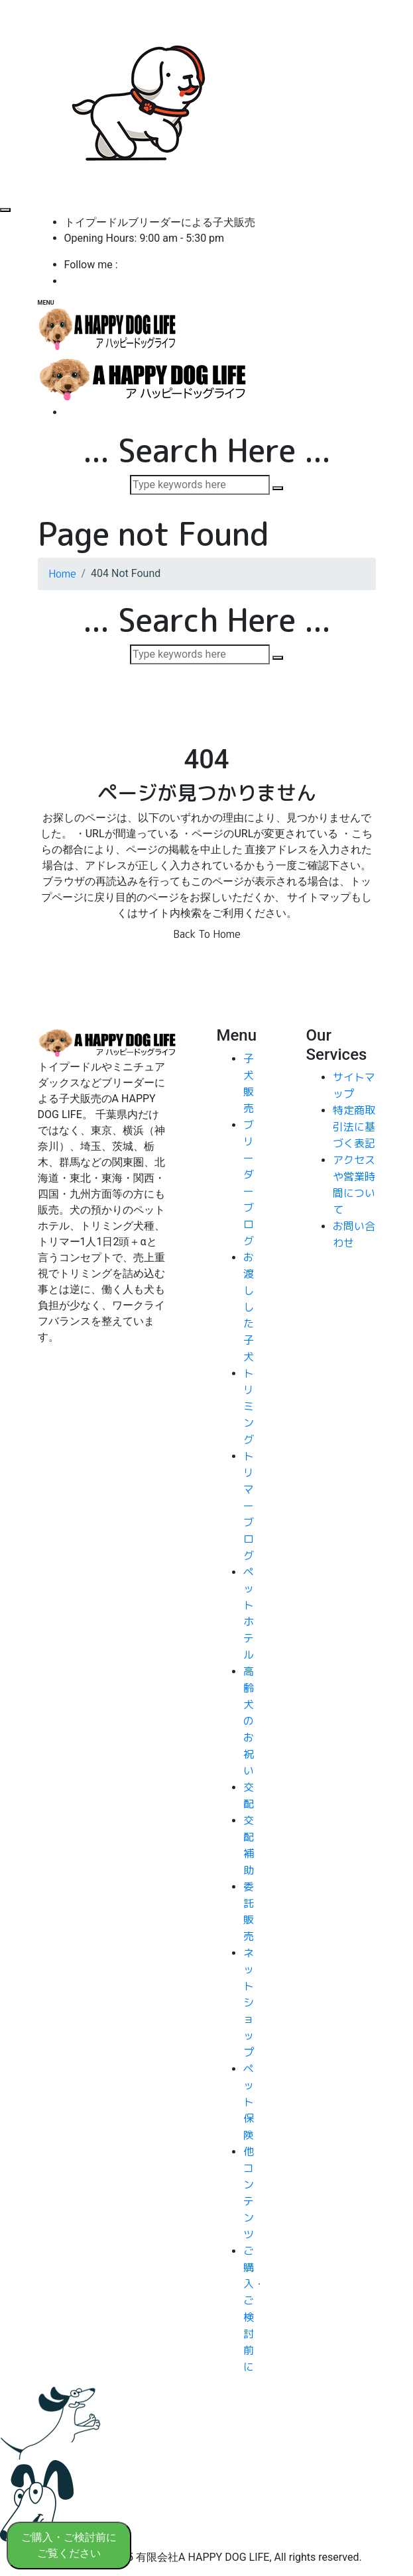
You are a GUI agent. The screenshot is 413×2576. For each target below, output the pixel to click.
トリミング (248, 1406)
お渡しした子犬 (248, 1307)
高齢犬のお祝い (248, 1721)
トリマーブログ (248, 1506)
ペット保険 (248, 2101)
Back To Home (207, 934)
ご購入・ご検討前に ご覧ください (69, 2545)
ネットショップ (248, 2002)
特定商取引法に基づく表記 (354, 1127)
